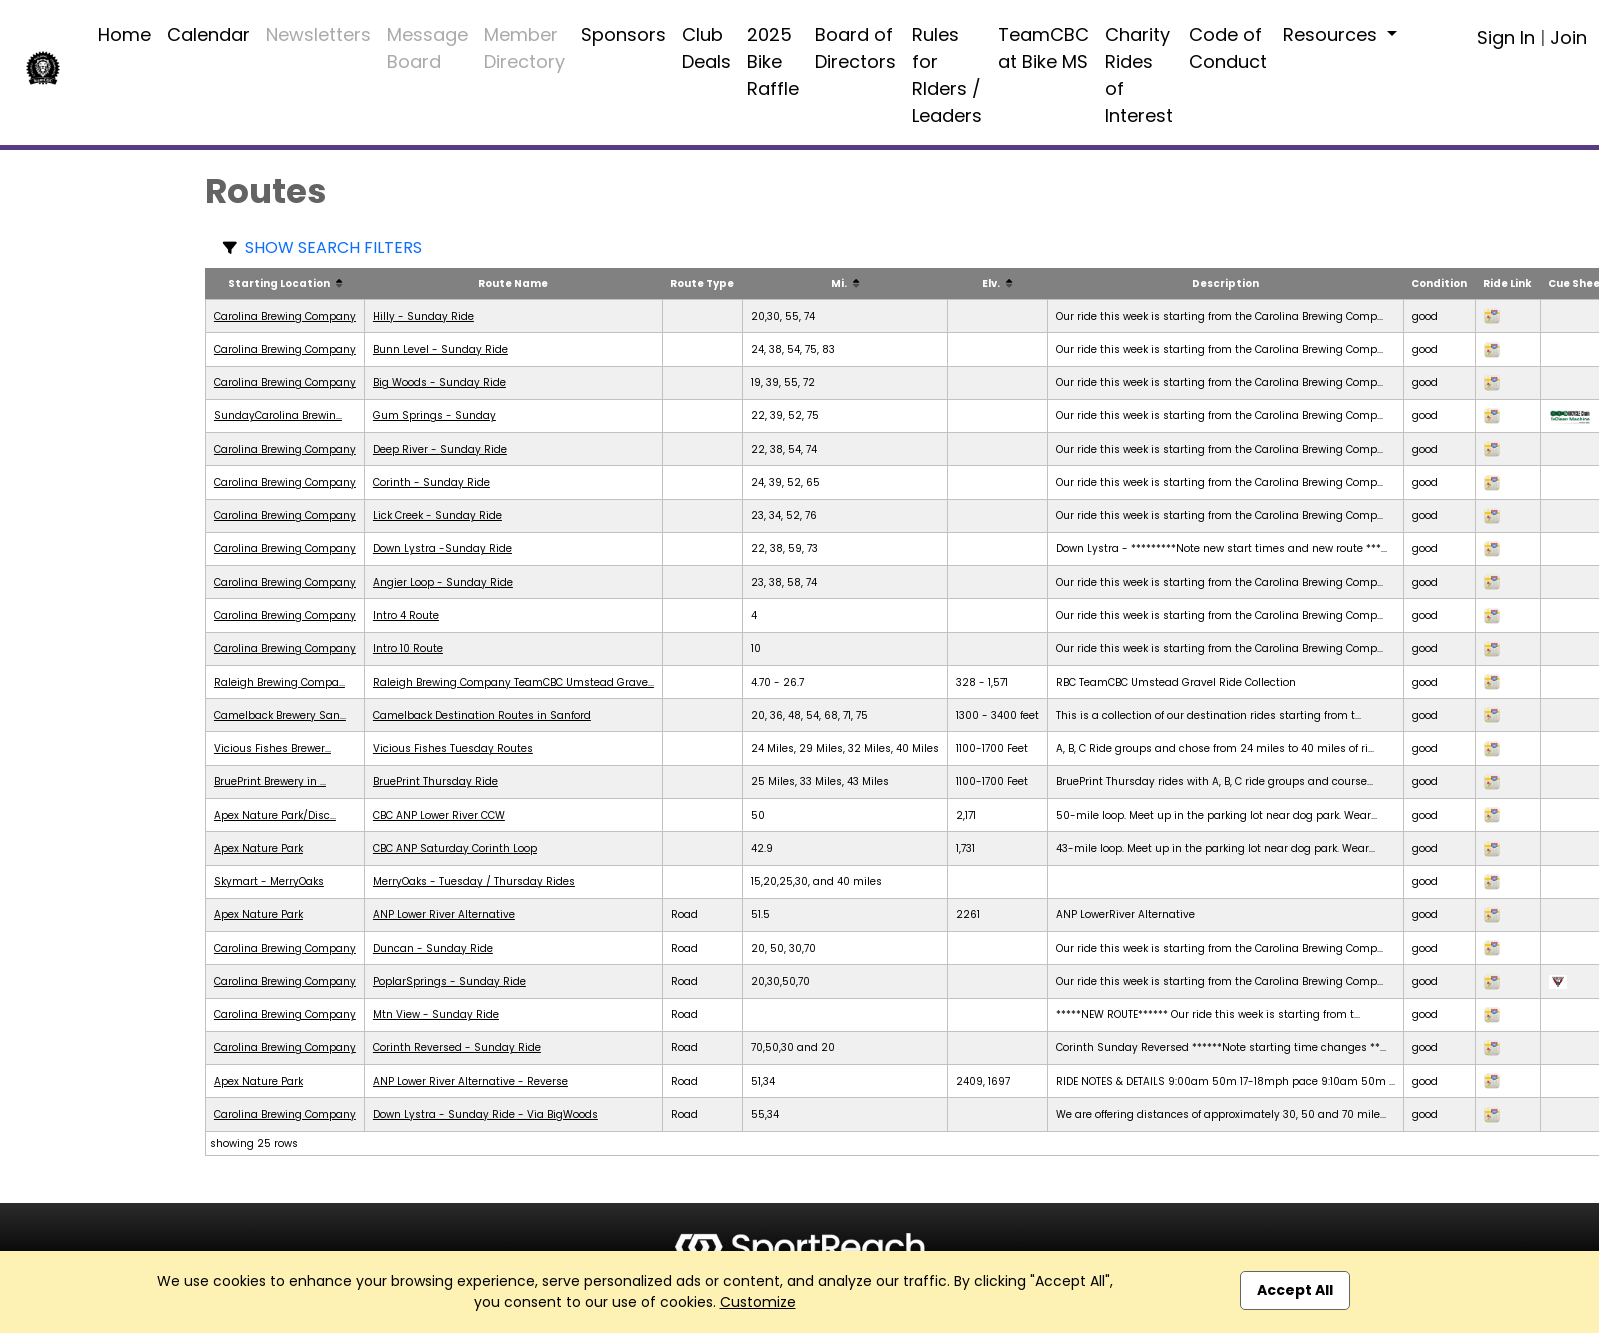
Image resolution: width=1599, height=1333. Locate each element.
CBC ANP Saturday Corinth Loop (455, 848)
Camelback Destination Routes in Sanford (482, 715)
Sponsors (623, 34)
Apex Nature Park (258, 848)
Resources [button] (1332, 34)
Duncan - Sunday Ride (433, 948)
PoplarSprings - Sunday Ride (449, 981)
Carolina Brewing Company (285, 316)
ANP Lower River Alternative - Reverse (470, 1081)
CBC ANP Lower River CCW (439, 815)
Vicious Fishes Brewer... (272, 748)
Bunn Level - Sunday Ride (440, 349)
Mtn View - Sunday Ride (436, 1014)
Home (124, 34)
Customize (758, 1302)
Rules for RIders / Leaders (947, 75)
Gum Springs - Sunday (434, 415)
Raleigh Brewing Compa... (279, 682)
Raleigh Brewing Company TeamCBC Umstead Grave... (513, 682)
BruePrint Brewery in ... (270, 781)
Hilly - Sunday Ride (423, 316)
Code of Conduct (1228, 48)
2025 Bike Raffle (773, 61)
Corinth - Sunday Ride (431, 482)
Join (1568, 37)
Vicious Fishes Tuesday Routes (453, 748)
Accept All (1295, 1290)
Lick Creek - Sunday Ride (437, 515)
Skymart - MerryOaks (269, 881)
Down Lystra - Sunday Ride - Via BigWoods (485, 1114)
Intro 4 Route (406, 615)
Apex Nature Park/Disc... (275, 815)
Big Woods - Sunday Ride (439, 382)
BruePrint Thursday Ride (435, 781)
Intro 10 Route (408, 648)
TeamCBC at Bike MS (1043, 48)
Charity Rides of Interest (1139, 75)
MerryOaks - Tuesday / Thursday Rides (474, 881)
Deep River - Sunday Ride (440, 449)
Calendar (208, 34)
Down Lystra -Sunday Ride (442, 548)
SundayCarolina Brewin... (278, 415)
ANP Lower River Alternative (444, 914)
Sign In (1506, 37)
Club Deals (706, 48)
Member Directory (524, 48)
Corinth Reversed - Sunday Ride (457, 1047)
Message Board (427, 48)
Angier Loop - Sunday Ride (443, 582)
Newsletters (318, 34)
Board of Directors (855, 48)
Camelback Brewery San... (280, 715)
